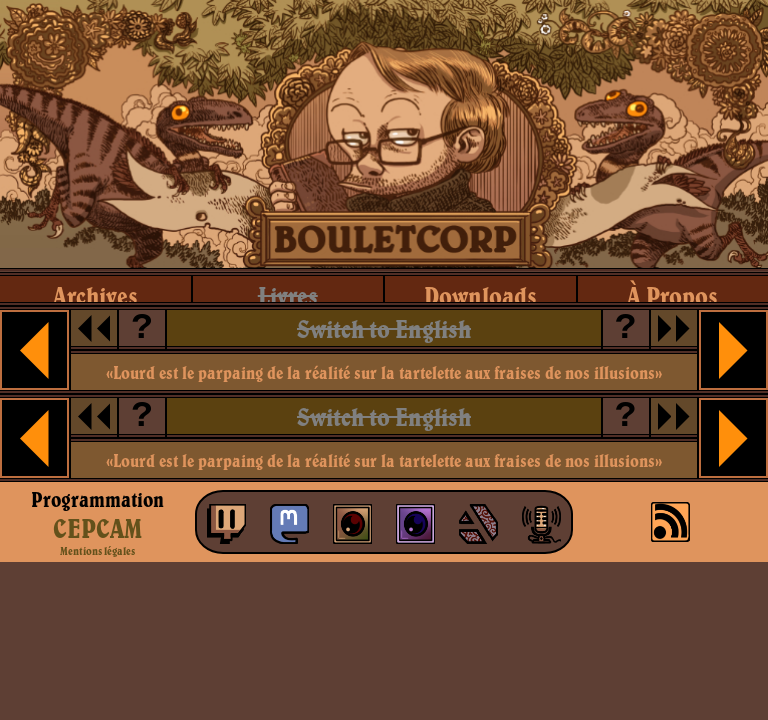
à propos (672, 295)
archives (95, 295)
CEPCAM (97, 528)
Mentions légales (97, 551)
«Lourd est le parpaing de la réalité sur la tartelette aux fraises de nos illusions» (384, 372)
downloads (480, 295)
